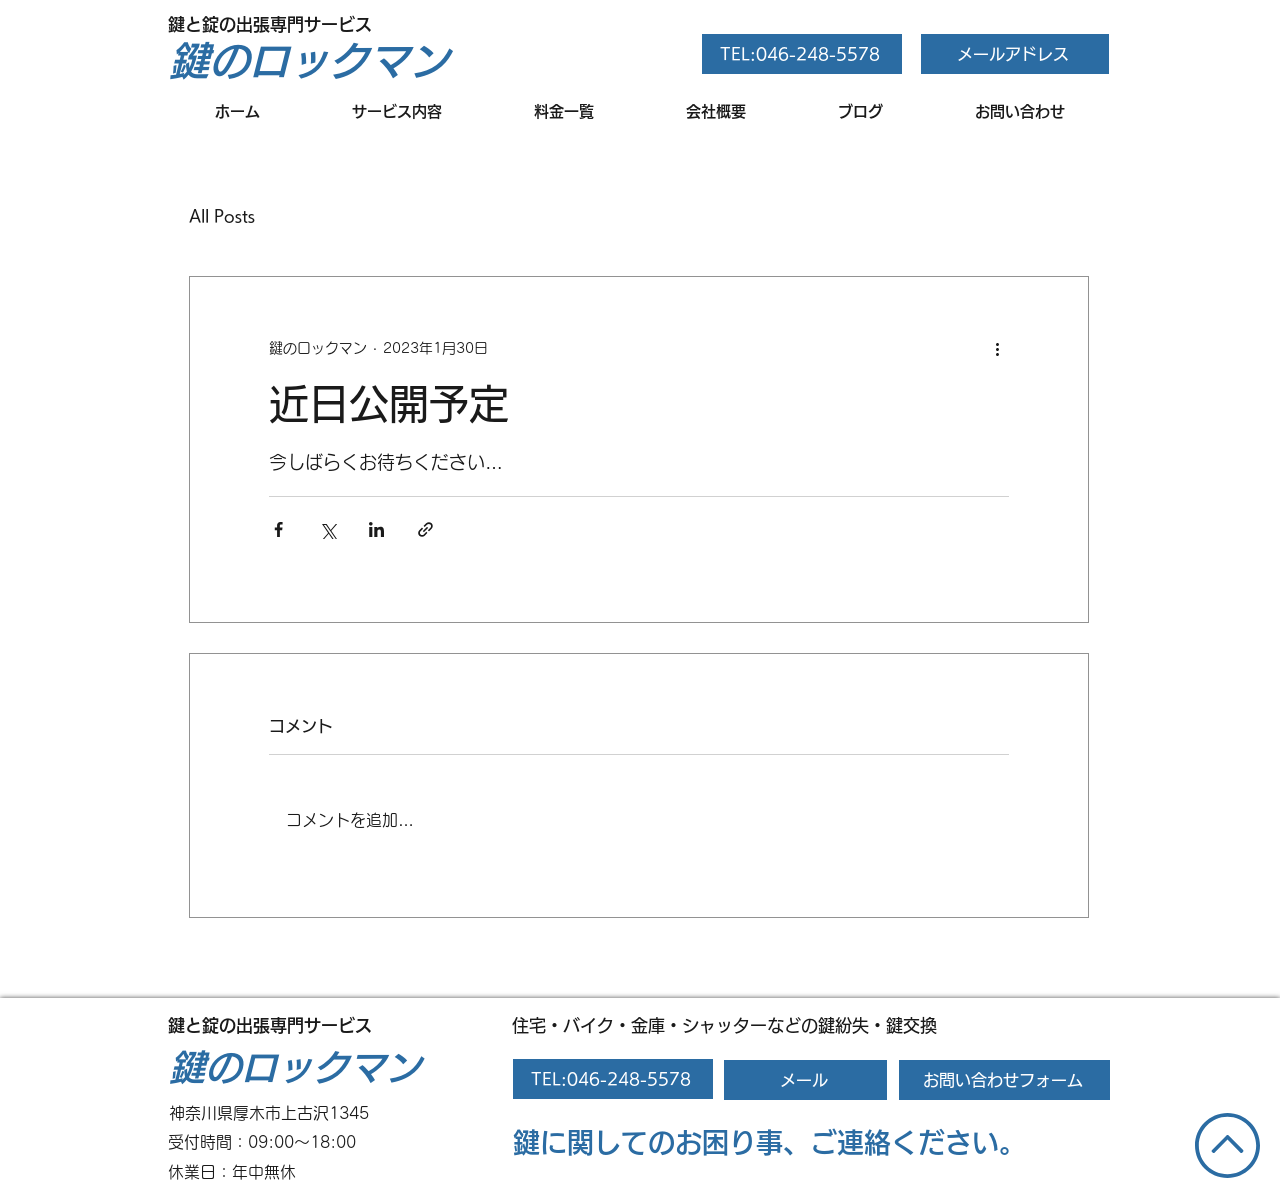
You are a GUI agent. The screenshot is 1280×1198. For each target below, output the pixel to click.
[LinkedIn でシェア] (376, 529)
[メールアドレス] (1015, 54)
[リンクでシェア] (425, 529)
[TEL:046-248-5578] (802, 54)
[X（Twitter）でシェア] (327, 529)
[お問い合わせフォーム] (1004, 1080)
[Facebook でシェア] (278, 529)
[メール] (805, 1080)
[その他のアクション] (997, 349)
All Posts (222, 216)
